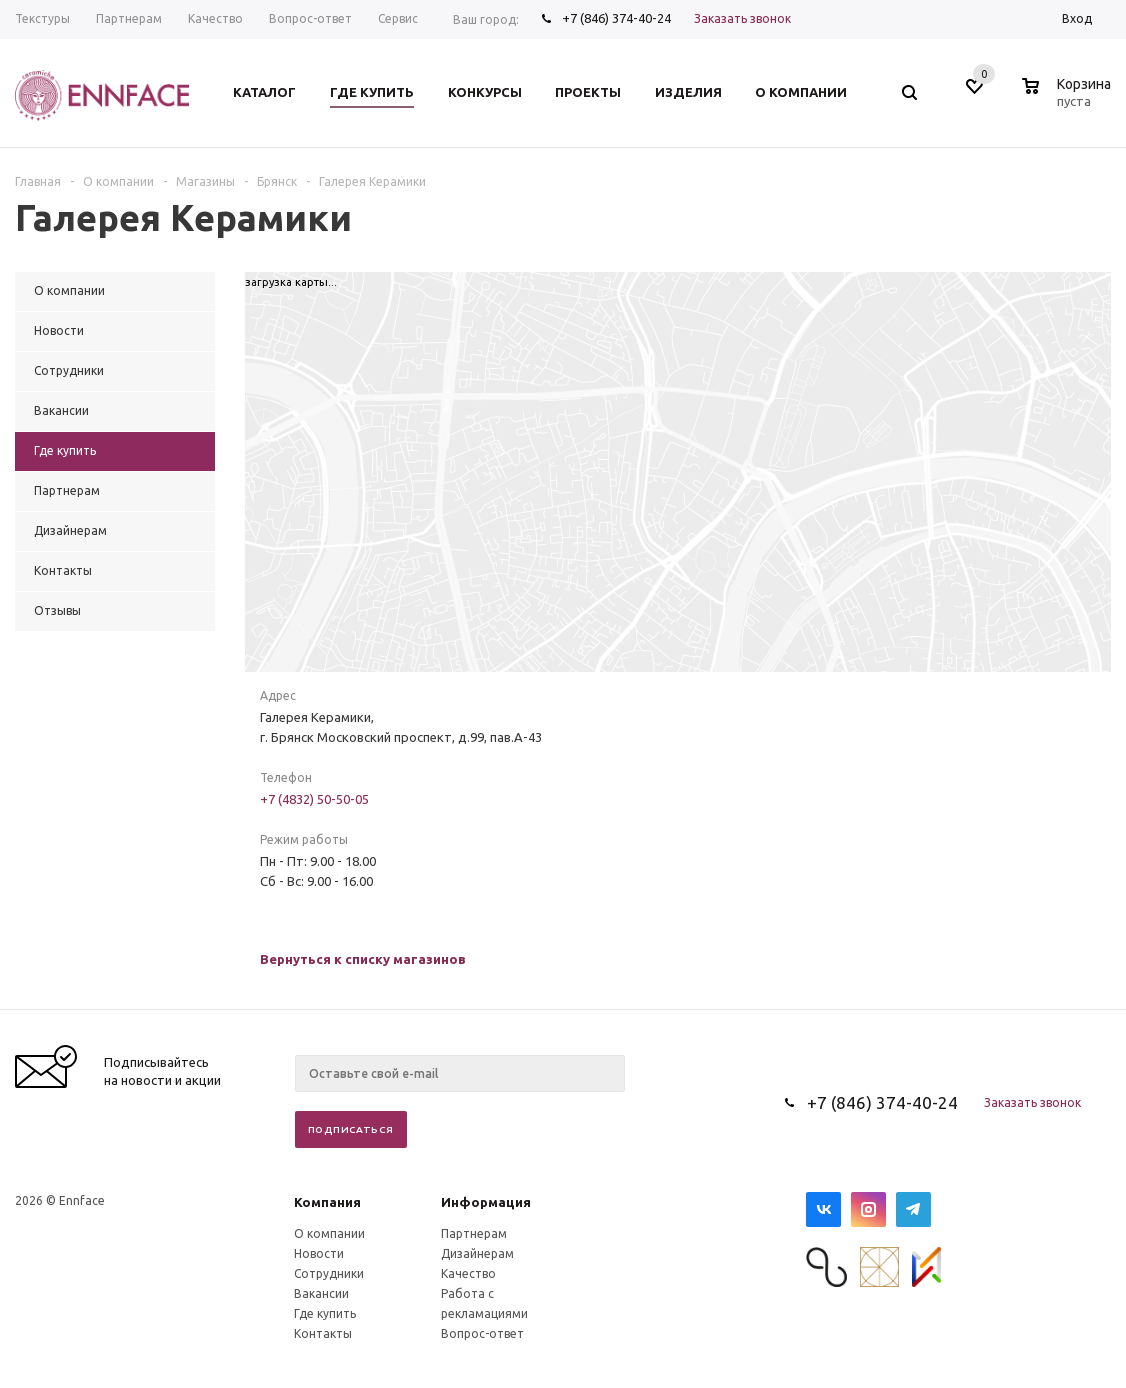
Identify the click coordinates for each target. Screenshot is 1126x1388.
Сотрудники (329, 1273)
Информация (486, 1202)
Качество (468, 1273)
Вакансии (321, 1293)
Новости (319, 1253)
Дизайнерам (477, 1253)
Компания (327, 1202)
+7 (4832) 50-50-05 (314, 799)
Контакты (323, 1333)
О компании (329, 1233)
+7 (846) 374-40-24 (616, 18)
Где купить (325, 1313)
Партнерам (474, 1233)
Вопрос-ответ (482, 1333)
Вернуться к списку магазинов (363, 959)
